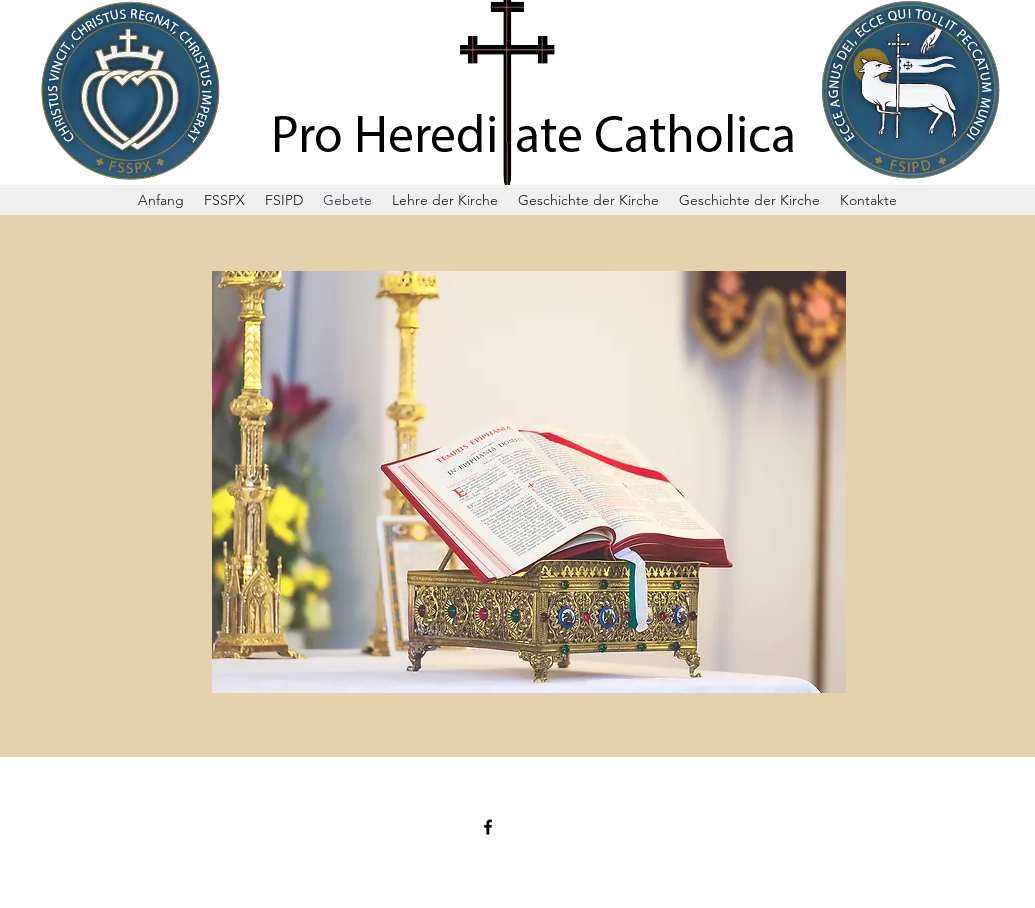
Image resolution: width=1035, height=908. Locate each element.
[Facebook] (488, 827)
